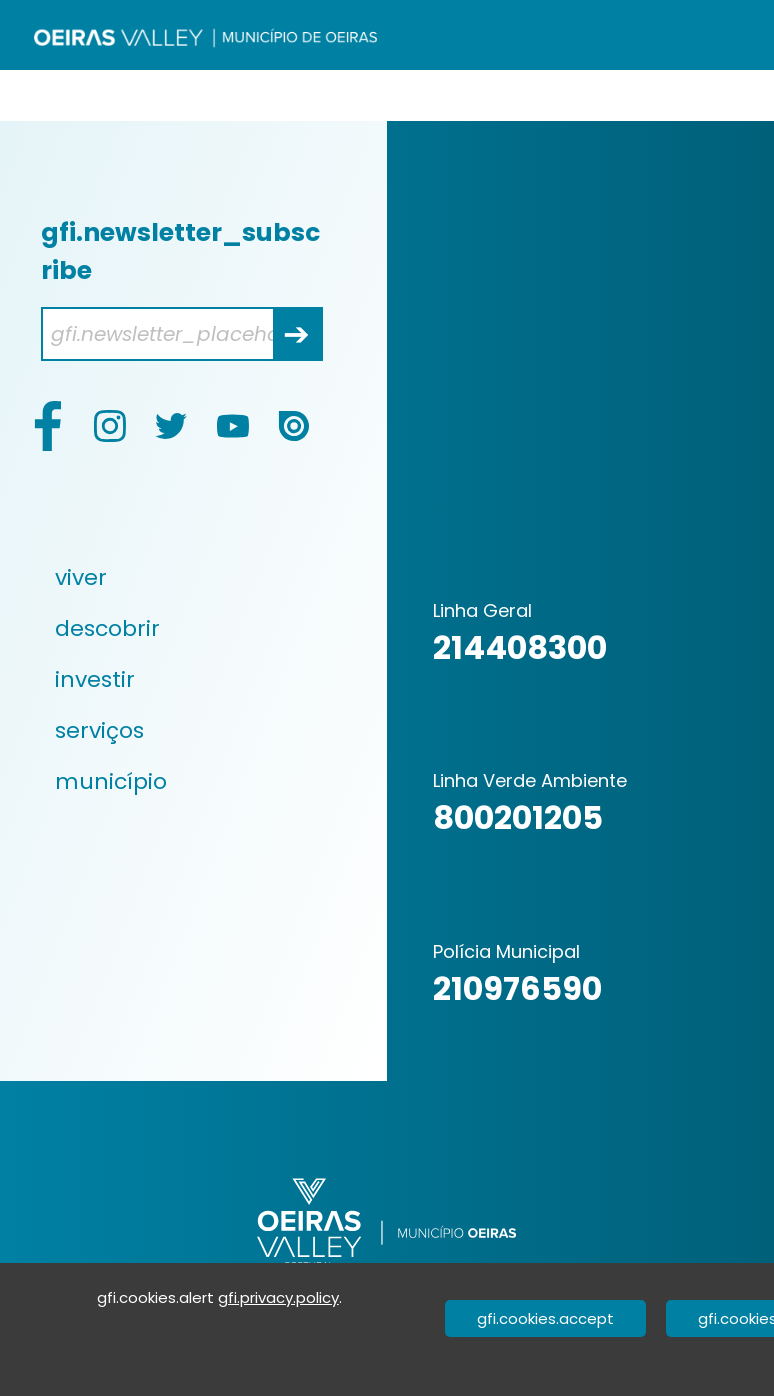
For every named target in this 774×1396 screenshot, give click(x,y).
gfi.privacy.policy (278, 1297)
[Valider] (750, 90)
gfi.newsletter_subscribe (180, 251)
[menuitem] (184, 577)
